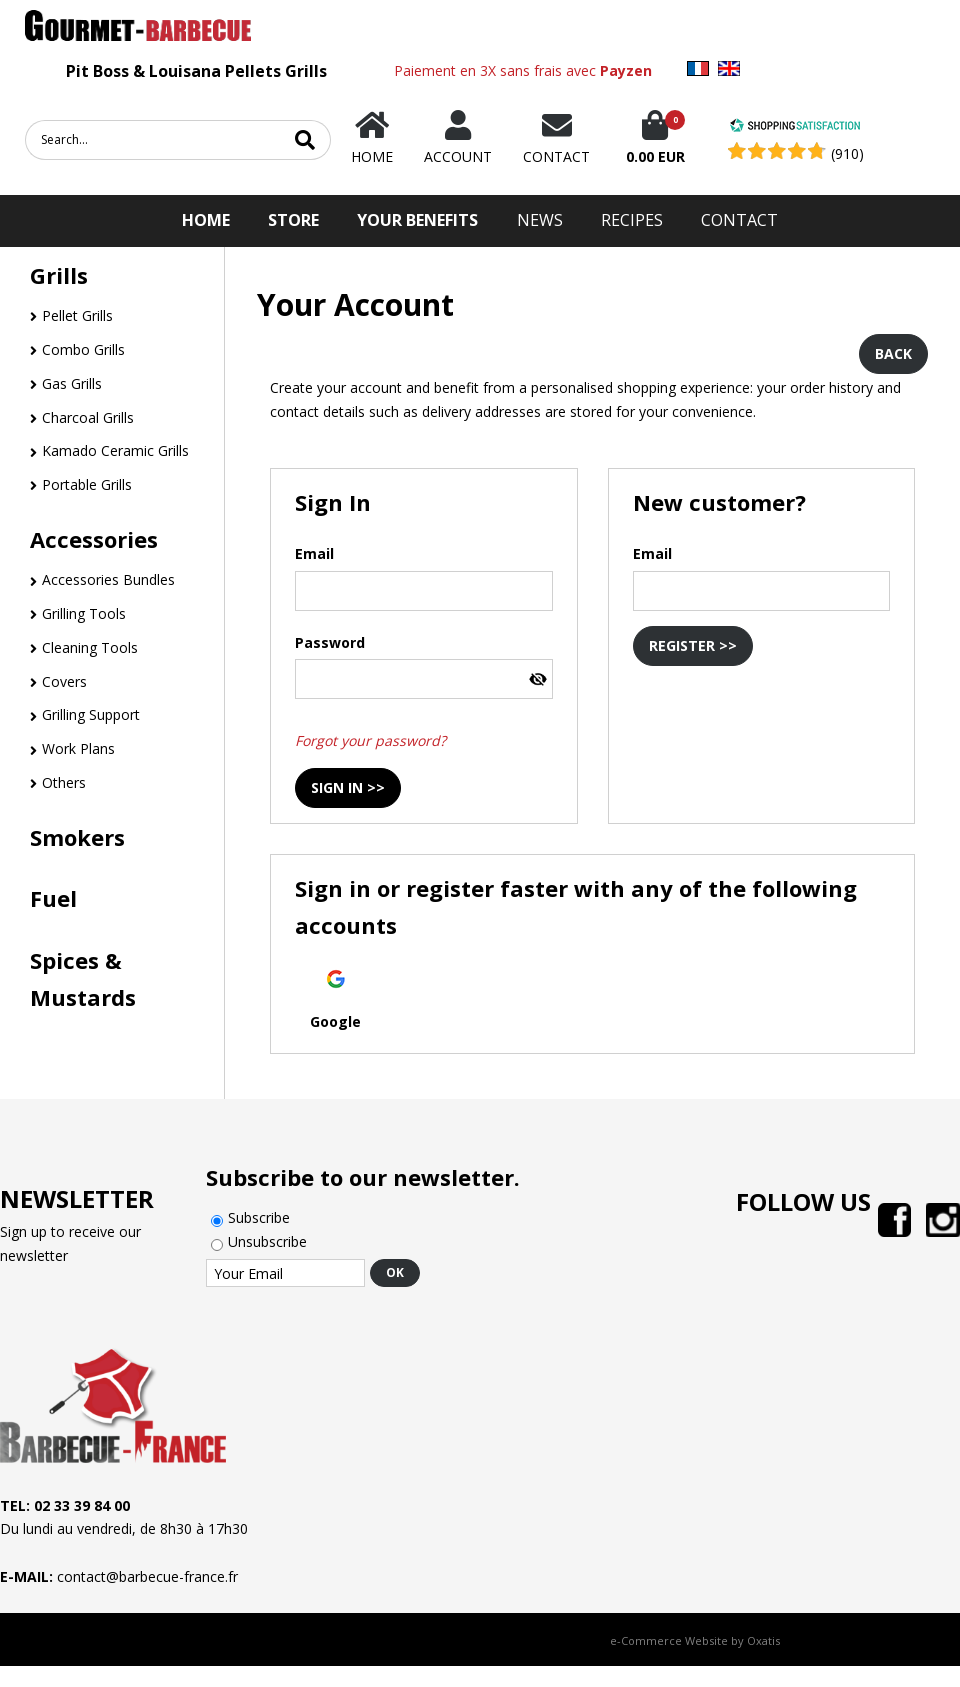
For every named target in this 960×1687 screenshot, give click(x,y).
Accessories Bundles (108, 579)
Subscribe (259, 1217)
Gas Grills (72, 383)
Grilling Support (91, 714)
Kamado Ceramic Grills (115, 450)
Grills (59, 275)
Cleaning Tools (90, 647)
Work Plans (78, 748)
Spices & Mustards (83, 978)
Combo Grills (83, 349)
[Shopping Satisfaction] (795, 127)
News (540, 220)
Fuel (53, 898)
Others (64, 782)
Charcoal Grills (88, 417)
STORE (293, 220)
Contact (739, 220)
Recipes (632, 220)
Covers (64, 681)
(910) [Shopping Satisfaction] (847, 153)
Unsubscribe (267, 1241)
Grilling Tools (84, 613)
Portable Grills (87, 484)
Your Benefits (417, 220)
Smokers (77, 837)
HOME (206, 220)
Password (330, 642)
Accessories (94, 539)
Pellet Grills (77, 315)
